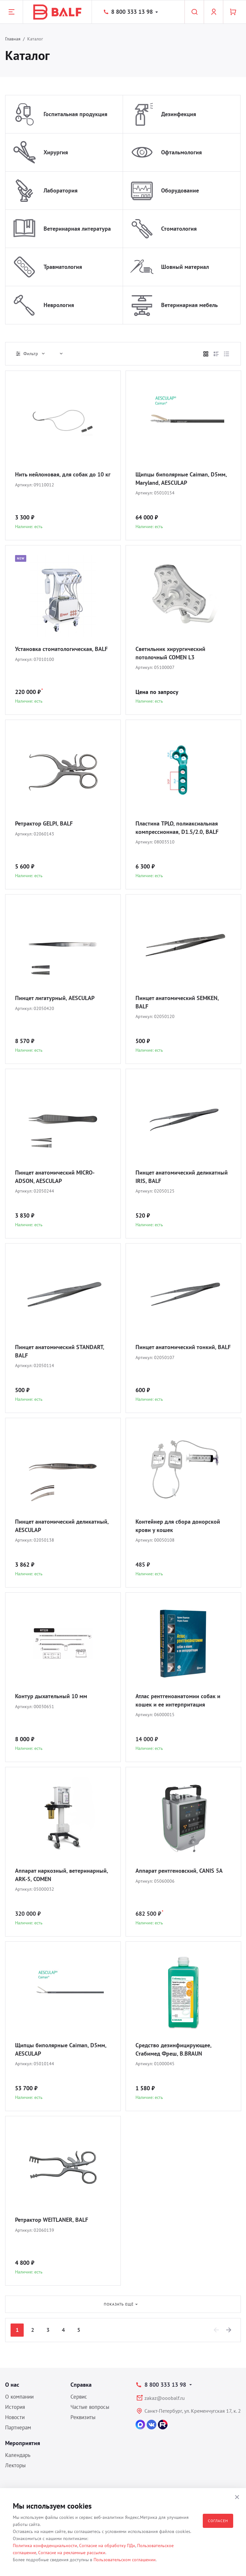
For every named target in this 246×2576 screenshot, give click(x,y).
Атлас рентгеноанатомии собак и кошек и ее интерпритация (177, 1700)
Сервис (78, 2396)
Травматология (63, 266)
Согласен (218, 2520)
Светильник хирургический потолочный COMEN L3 (170, 653)
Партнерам (18, 2427)
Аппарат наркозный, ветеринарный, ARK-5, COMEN (61, 1875)
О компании (19, 2396)
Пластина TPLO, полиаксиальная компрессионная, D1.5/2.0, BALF (176, 827)
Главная (12, 39)
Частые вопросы (89, 2406)
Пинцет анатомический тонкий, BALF (183, 1347)
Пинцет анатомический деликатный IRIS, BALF (181, 1177)
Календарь (17, 2455)
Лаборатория (61, 190)
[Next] (229, 2330)
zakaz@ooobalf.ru (164, 2398)
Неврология (59, 305)
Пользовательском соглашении (125, 2560)
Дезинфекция (178, 114)
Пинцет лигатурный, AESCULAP (54, 998)
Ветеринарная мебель (189, 305)
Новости (15, 2417)
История (15, 2406)
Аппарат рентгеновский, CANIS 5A (179, 1870)
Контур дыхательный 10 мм (51, 1696)
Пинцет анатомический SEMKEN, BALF (177, 1002)
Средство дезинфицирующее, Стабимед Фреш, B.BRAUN (173, 2049)
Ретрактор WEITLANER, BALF (51, 2219)
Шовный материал (185, 266)
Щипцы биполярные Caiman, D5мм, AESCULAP (60, 2049)
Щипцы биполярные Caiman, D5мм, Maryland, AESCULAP (181, 478)
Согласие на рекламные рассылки (71, 2552)
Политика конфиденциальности (45, 2545)
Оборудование (180, 190)
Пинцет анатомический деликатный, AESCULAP (62, 1526)
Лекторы (15, 2465)
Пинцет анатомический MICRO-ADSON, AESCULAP (54, 1177)
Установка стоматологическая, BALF (61, 649)
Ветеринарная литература (77, 228)
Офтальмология (181, 152)
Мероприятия (22, 2443)
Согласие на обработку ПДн (107, 2545)
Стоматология (179, 228)
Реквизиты (82, 2417)
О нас (12, 2384)
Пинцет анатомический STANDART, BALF (59, 1351)
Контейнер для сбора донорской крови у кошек (177, 1526)
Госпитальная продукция (75, 114)
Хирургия (56, 152)
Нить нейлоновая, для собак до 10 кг (63, 474)
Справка (81, 2384)
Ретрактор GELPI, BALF (44, 823)
